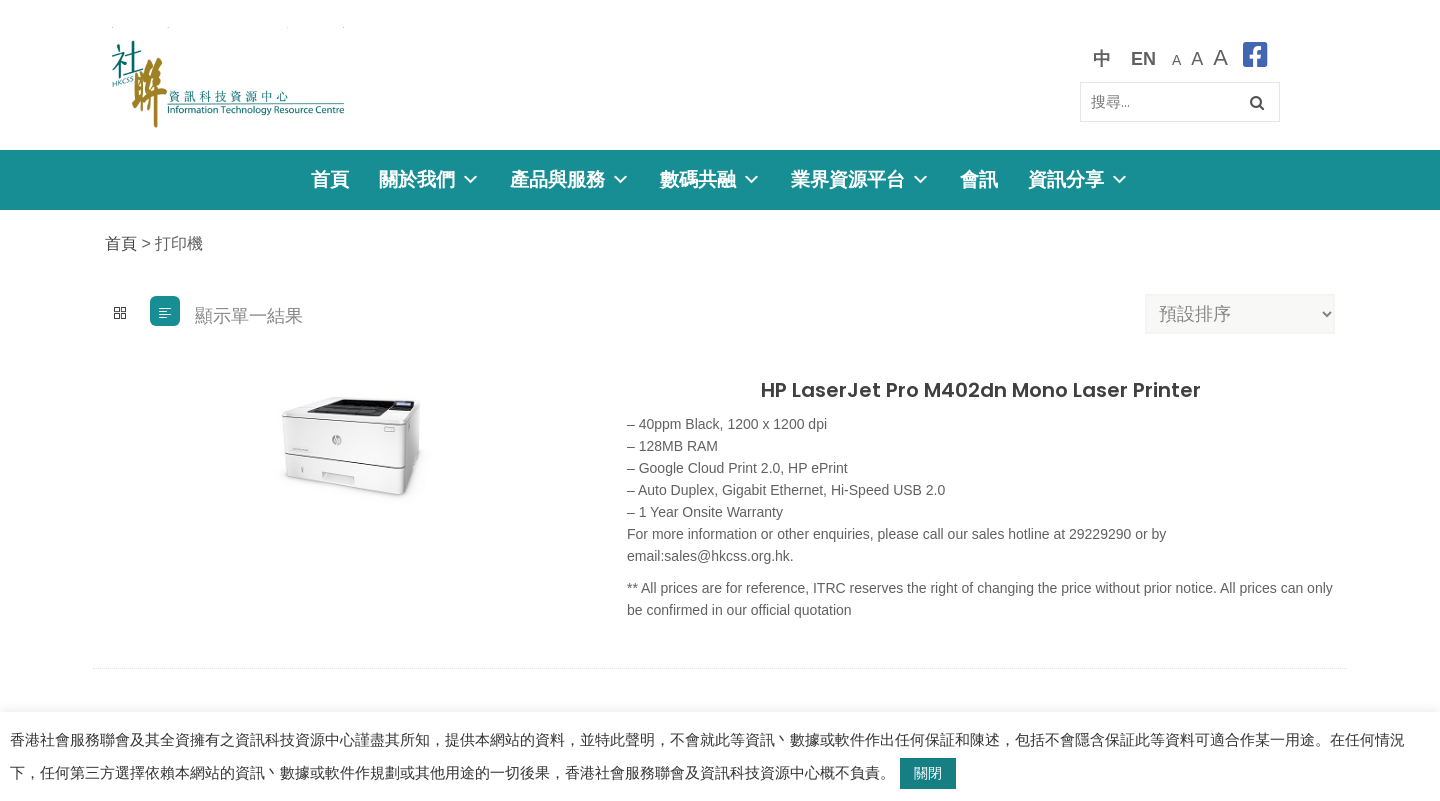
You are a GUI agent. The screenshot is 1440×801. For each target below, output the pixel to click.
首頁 (330, 179)
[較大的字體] (1197, 58)
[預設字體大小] (1176, 58)
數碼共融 (710, 179)
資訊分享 (1078, 179)
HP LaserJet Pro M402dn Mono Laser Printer (981, 390)
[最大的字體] (1220, 58)
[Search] (1180, 102)
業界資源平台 (860, 179)
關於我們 (429, 179)
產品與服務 (570, 179)
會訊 (979, 179)
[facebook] (1255, 58)
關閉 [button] (928, 773)
